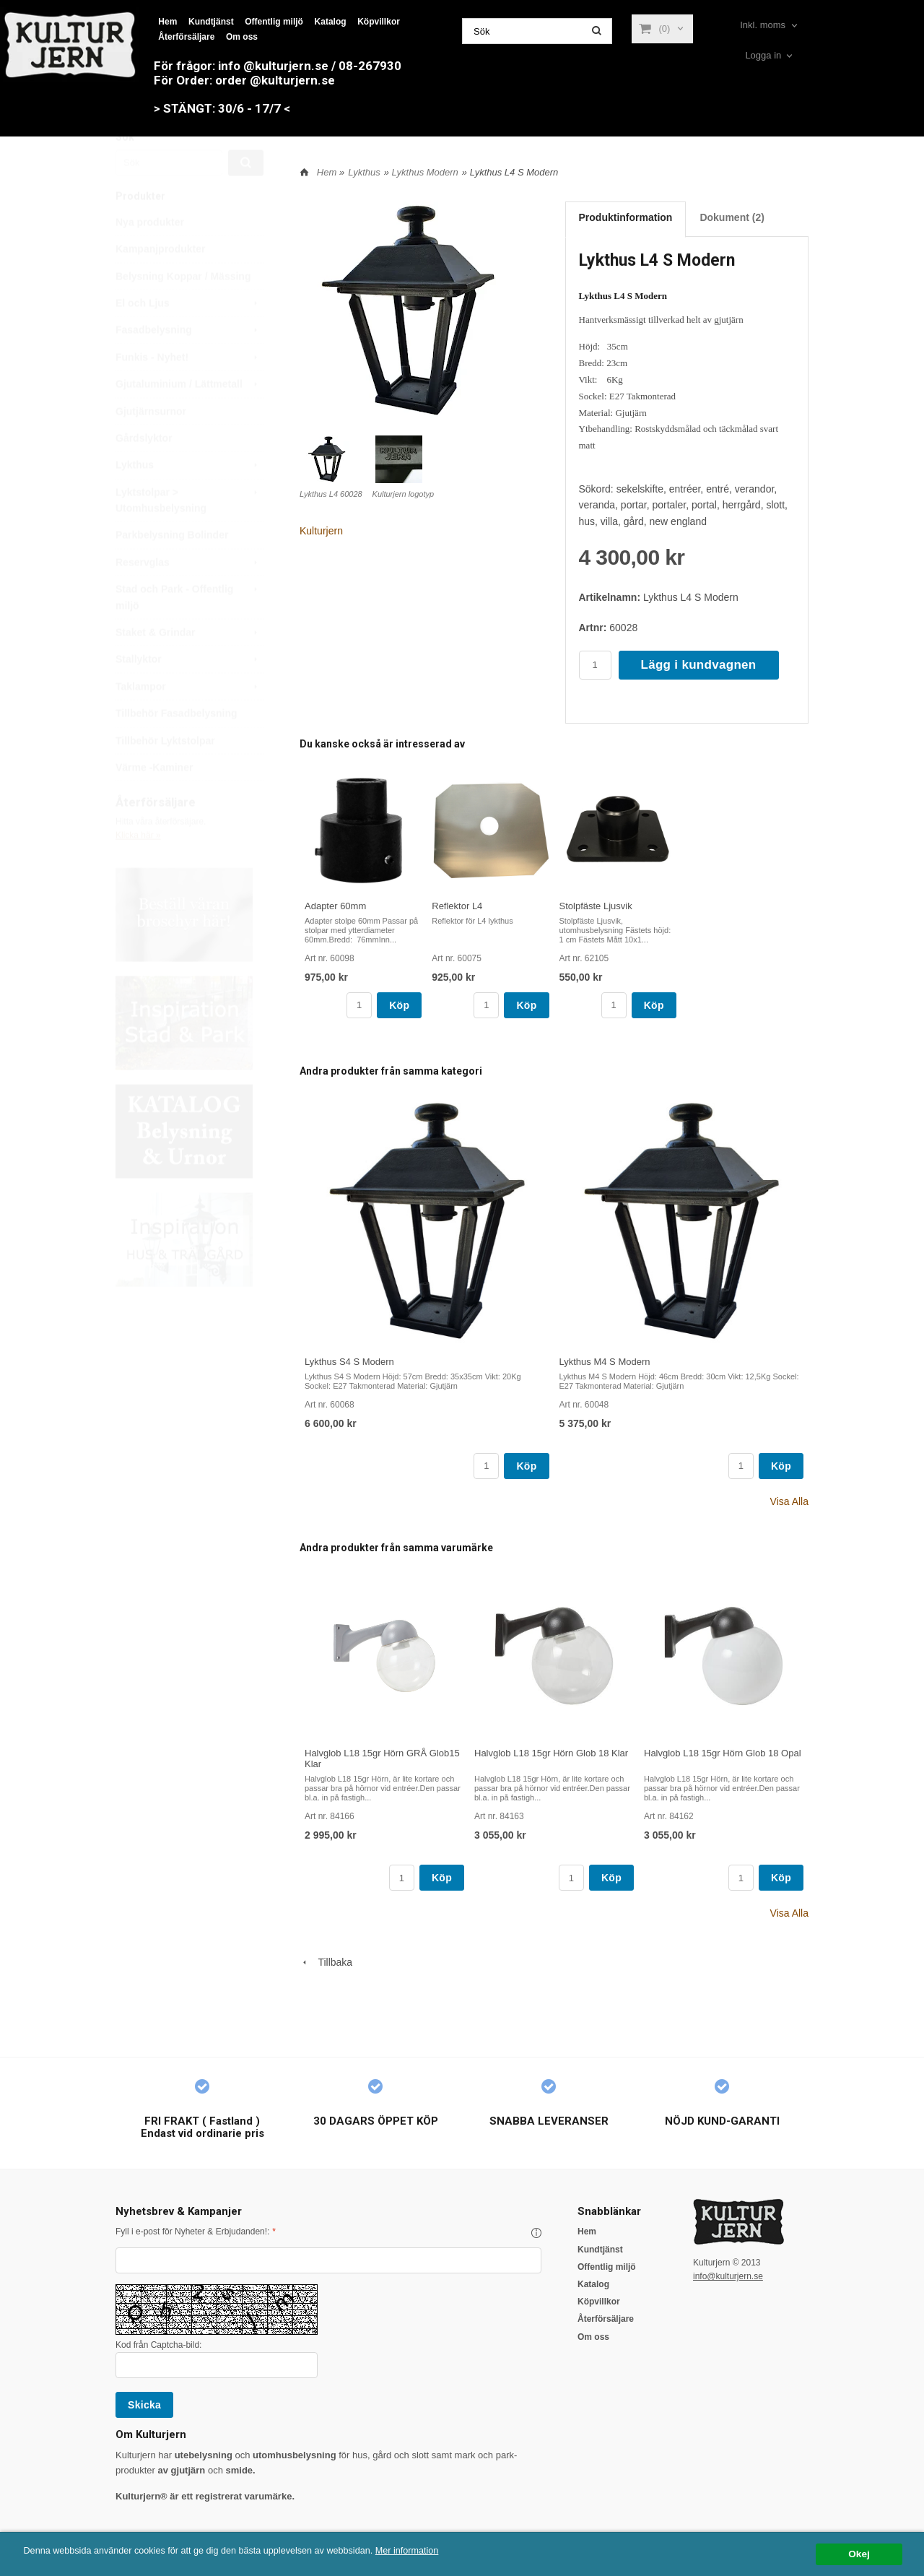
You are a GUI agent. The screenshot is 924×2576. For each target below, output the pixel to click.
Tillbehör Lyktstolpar (165, 775)
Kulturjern (321, 531)
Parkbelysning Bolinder (172, 569)
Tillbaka (326, 1962)
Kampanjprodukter (160, 283)
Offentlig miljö (274, 22)
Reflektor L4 (457, 906)
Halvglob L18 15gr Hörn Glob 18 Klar (551, 1753)
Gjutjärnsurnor (151, 445)
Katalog (330, 22)
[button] (536, 2233)
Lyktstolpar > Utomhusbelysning (189, 533)
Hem (167, 22)
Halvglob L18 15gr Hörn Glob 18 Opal (722, 1753)
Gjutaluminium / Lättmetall (189, 418)
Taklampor (189, 721)
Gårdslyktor (144, 472)
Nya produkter (150, 256)
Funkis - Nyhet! (189, 391)
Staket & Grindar (189, 667)
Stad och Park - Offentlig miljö (189, 630)
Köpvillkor (378, 22)
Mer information (437, 2551)
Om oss (242, 37)
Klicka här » (138, 869)
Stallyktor (189, 693)
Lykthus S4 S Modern (349, 1361)
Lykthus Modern (425, 172)
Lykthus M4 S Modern (604, 1361)
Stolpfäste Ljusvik (595, 906)
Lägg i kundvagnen (699, 665)
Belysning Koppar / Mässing (183, 310)
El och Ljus (189, 337)
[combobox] (770, 25)
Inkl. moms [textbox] (762, 25)
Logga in (763, 55)
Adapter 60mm (335, 906)
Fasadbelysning (189, 364)
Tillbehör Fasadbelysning (176, 747)
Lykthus (189, 499)
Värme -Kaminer (154, 801)
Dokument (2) (731, 217)
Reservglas (189, 596)
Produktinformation (626, 217)
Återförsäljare (186, 37)
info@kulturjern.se (728, 2276)
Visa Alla (789, 1501)
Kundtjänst (211, 22)
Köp (399, 1005)
